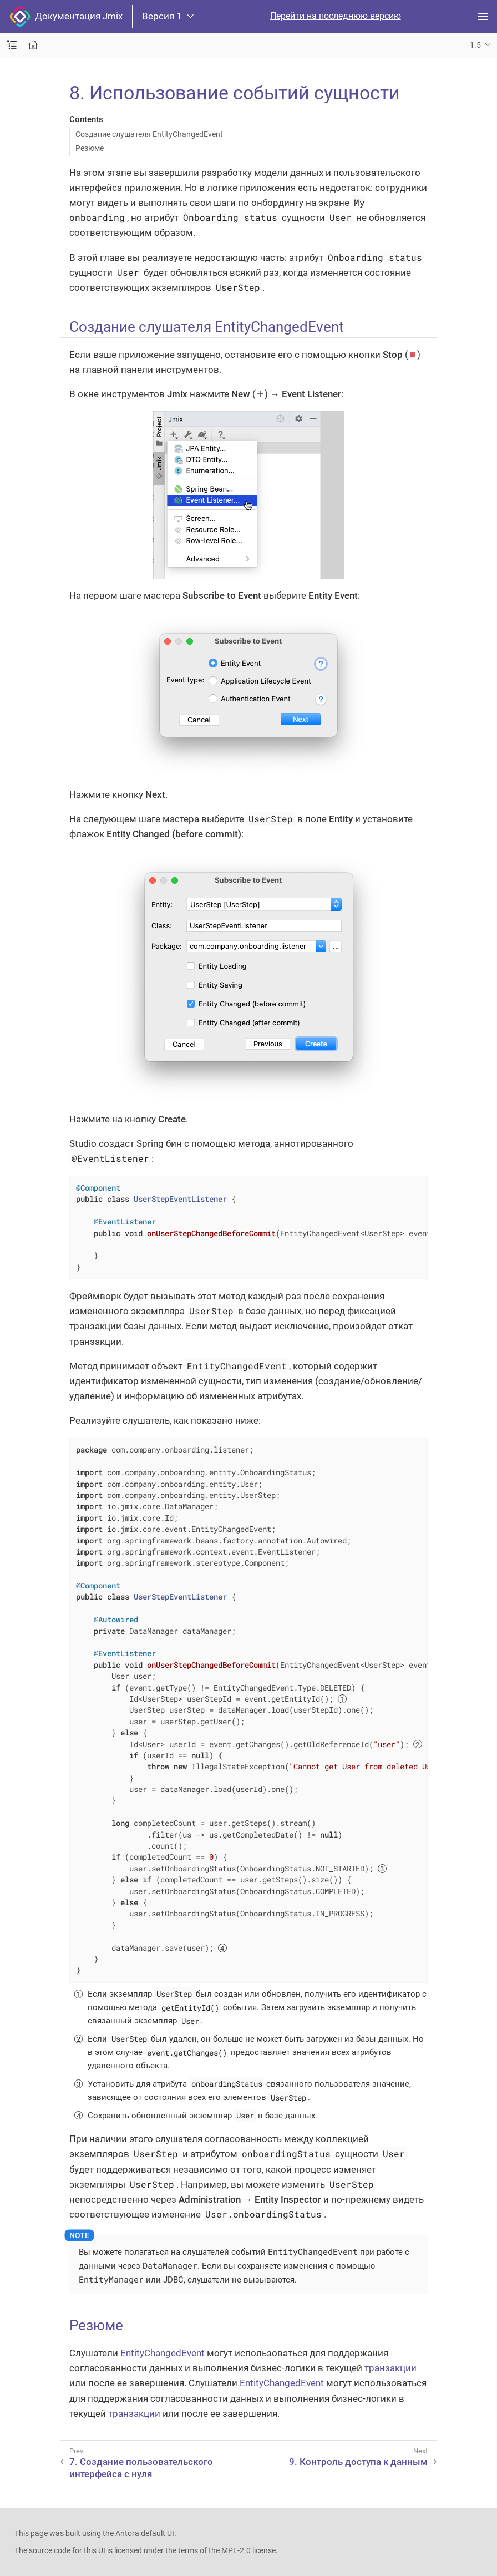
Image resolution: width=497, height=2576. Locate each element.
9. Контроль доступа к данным (358, 2461)
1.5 (475, 45)
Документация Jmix (66, 16)
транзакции (390, 2367)
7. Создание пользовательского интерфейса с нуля (141, 2467)
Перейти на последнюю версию (335, 16)
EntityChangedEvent (162, 2353)
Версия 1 (168, 16)
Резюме (89, 148)
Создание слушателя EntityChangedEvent (149, 134)
